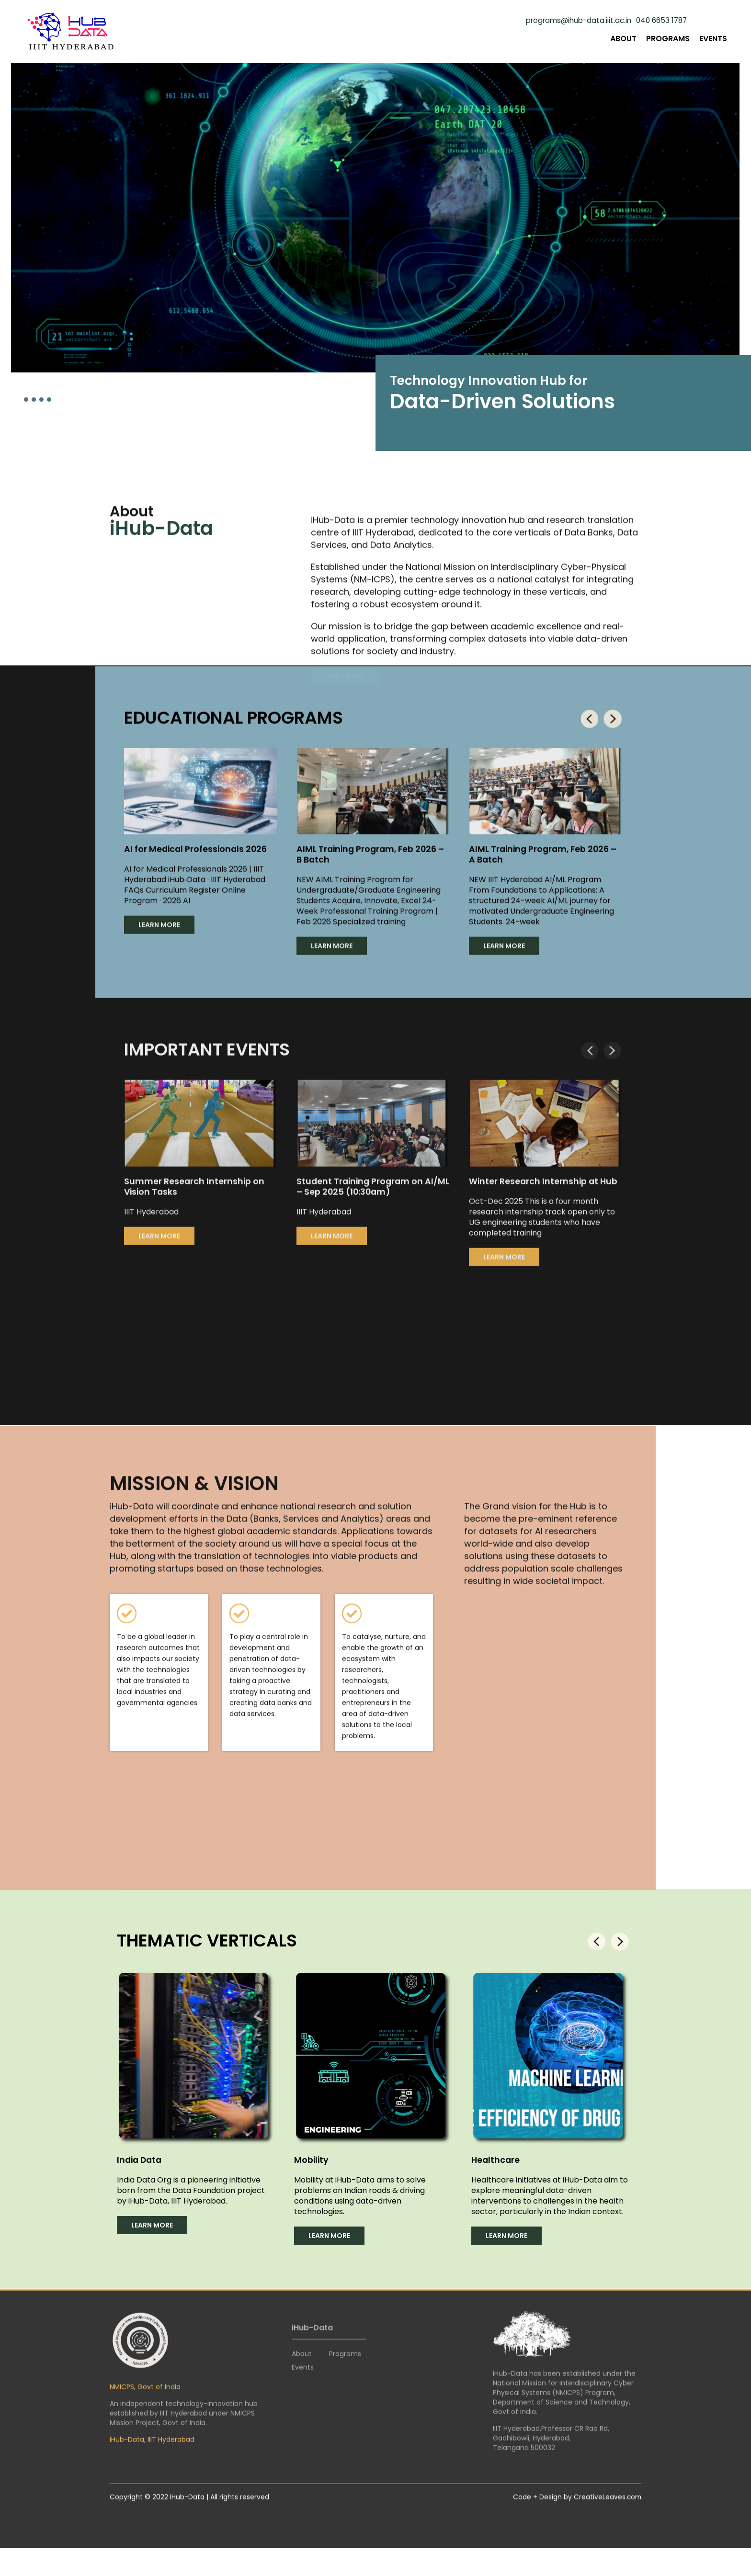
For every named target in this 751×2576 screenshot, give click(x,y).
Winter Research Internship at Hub (544, 1195)
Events (713, 38)
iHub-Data (127, 2453)
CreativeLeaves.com (606, 2510)
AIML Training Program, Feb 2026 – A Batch (545, 857)
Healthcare (496, 2170)
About (623, 38)
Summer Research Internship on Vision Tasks (194, 1200)
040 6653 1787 (660, 20)
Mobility (312, 2170)
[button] (26, 399)
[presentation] (588, 722)
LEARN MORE (159, 928)
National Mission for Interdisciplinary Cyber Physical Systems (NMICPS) (563, 2401)
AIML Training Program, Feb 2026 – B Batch (372, 857)
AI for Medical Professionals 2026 (197, 852)
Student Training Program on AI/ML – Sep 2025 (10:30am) (361, 1200)
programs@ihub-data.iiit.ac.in (572, 20)
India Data (140, 2170)
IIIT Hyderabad (171, 2453)
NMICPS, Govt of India (145, 2400)
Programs (668, 38)
